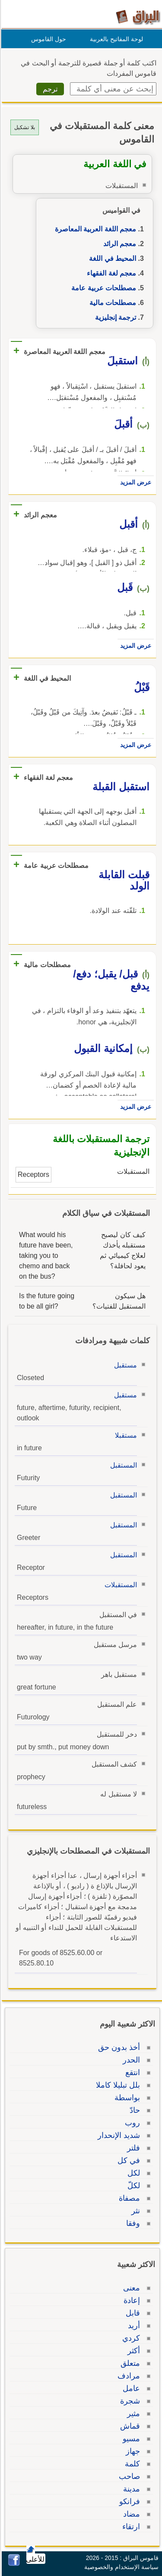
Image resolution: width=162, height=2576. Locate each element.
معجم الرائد (118, 243)
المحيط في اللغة (111, 258)
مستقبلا (125, 1435)
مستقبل (124, 1365)
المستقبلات (119, 1584)
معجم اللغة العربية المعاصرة (94, 229)
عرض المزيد (134, 482)
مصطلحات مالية (111, 302)
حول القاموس (47, 39)
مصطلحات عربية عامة (102, 288)
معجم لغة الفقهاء (110, 273)
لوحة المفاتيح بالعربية (115, 39)
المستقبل (122, 1465)
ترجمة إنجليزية (114, 317)
